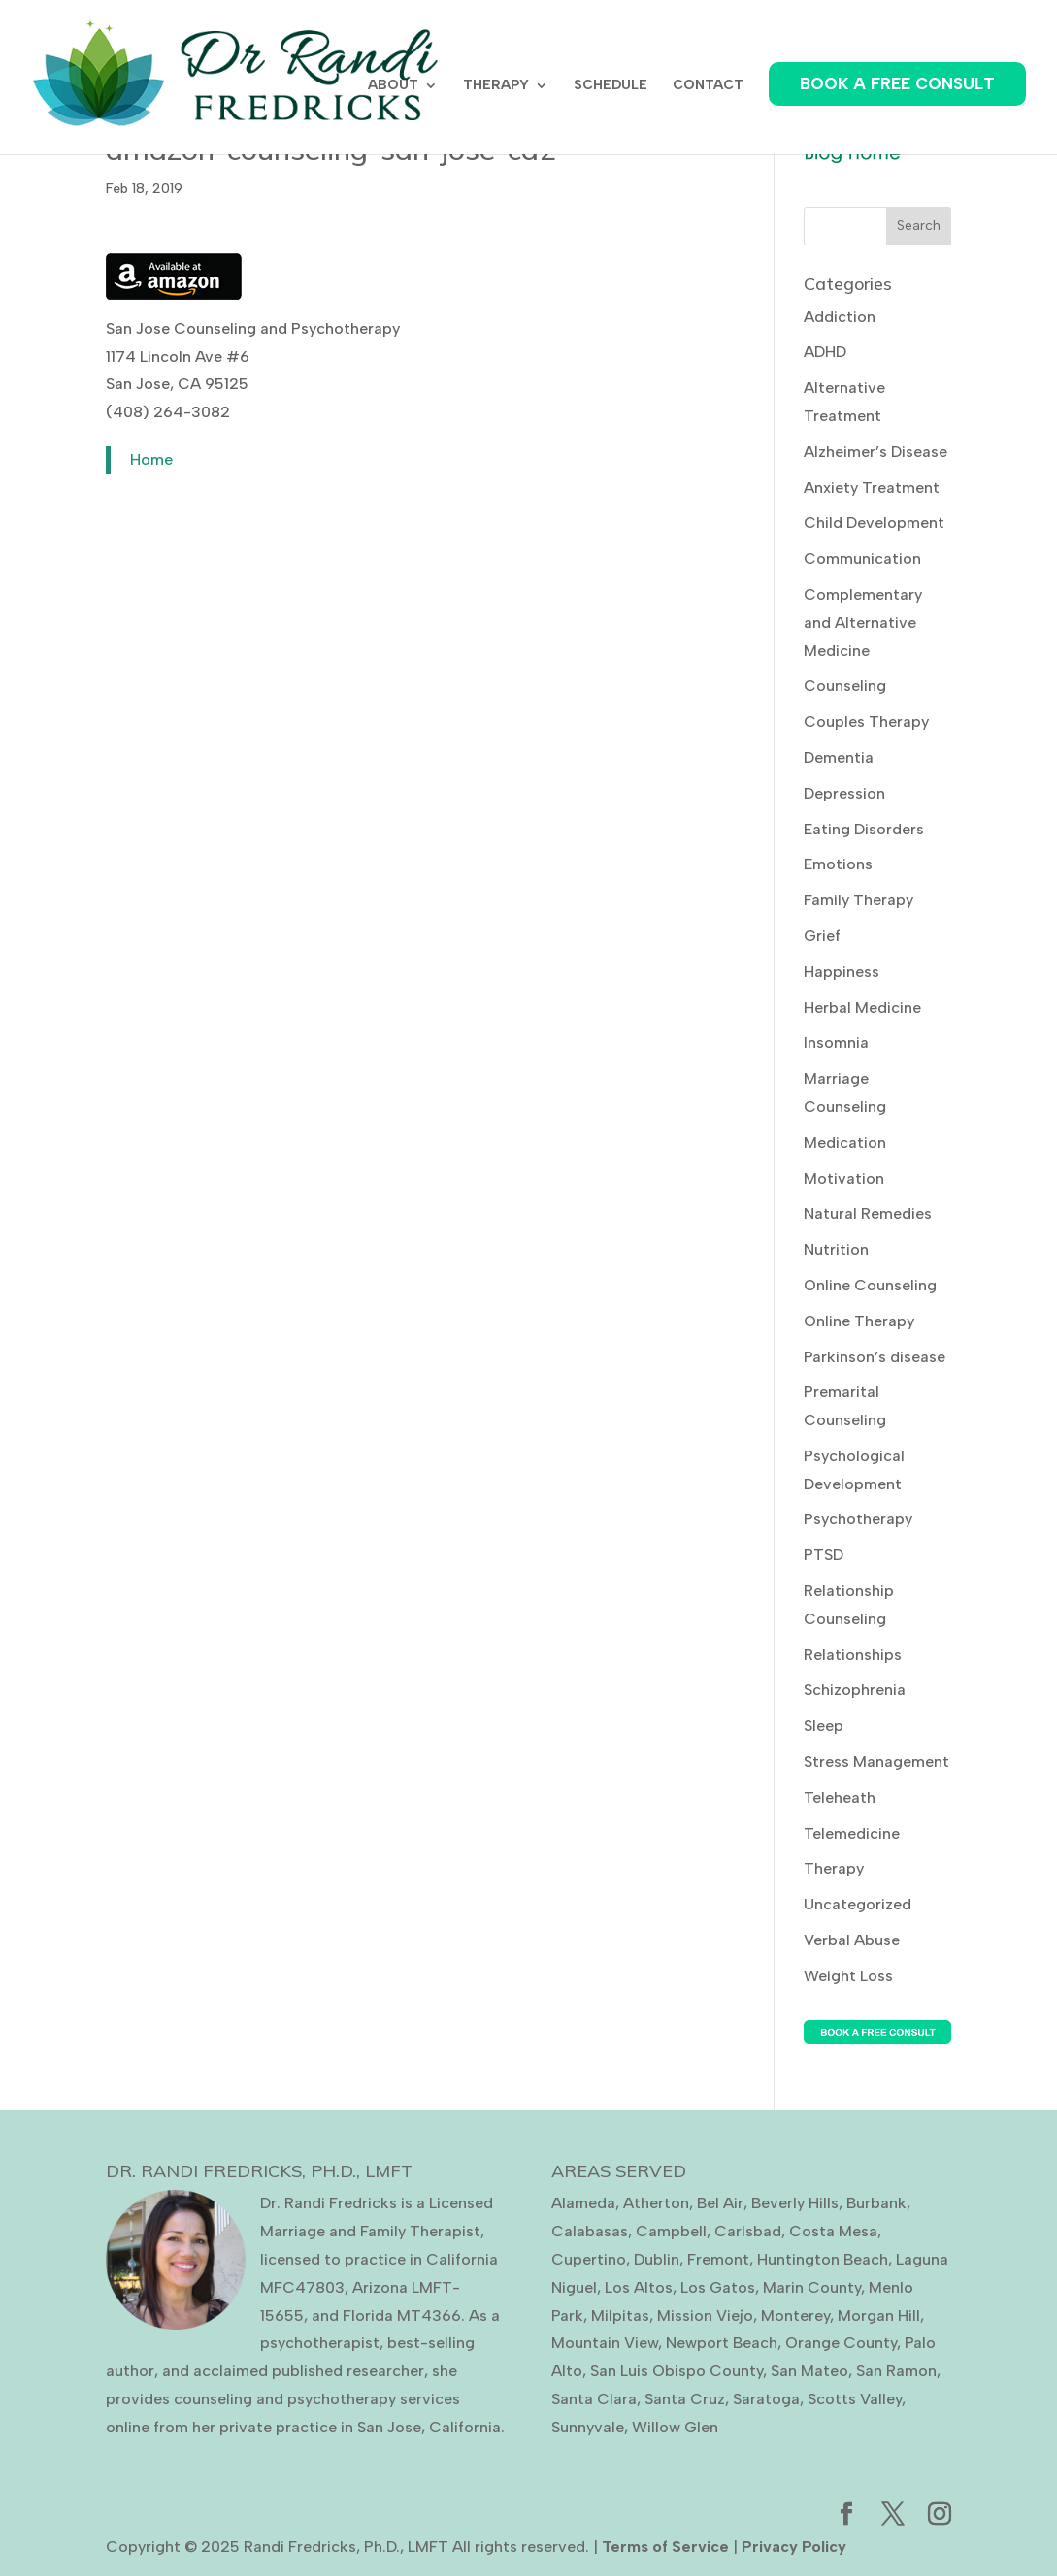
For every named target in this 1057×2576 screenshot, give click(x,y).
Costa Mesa (833, 2231)
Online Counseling (870, 1285)
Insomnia (836, 1042)
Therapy (834, 1868)
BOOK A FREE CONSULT (897, 83)
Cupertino (588, 2259)
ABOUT (393, 86)
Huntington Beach (822, 2259)
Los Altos (639, 2287)
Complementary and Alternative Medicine (863, 622)
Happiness (841, 971)
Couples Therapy (866, 721)
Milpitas (620, 2315)
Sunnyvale (587, 2427)
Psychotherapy (858, 1519)
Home (151, 459)
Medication (845, 1142)
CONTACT (708, 86)
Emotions (838, 864)
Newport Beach (721, 2342)
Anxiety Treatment (872, 487)
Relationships (853, 1655)
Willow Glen (675, 2427)
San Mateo (809, 2371)
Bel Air (720, 2203)
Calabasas (589, 2231)
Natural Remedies (868, 1213)
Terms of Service (665, 2546)
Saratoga (766, 2399)
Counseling (845, 685)
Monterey (795, 2315)
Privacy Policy (794, 2546)
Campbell (671, 2231)
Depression (844, 793)
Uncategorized (857, 1904)
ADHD (825, 351)
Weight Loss (848, 1976)
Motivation (844, 1178)
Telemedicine (852, 1833)
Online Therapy (859, 1321)
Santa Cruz (684, 2399)
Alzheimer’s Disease (875, 451)
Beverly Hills (795, 2203)
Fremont (718, 2259)
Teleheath (839, 1797)
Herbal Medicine (862, 1007)
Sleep (823, 1725)
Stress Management (876, 1761)
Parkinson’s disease (874, 1357)
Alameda (583, 2203)
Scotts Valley (855, 2399)
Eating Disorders (864, 829)
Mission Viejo (705, 2315)
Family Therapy (858, 900)
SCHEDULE (610, 86)
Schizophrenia (855, 1689)
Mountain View (604, 2342)
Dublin (656, 2259)
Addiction (839, 317)
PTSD (823, 1555)
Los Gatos (717, 2287)
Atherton (656, 2203)
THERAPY (496, 86)
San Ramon (896, 2371)
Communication (862, 558)
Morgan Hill (879, 2315)
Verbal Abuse (852, 1940)
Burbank (876, 2203)
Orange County (841, 2342)
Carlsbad (747, 2231)
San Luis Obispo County (676, 2371)
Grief (822, 936)
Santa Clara (594, 2399)
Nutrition (836, 1249)
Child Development (874, 522)
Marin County (812, 2287)
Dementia (839, 757)
